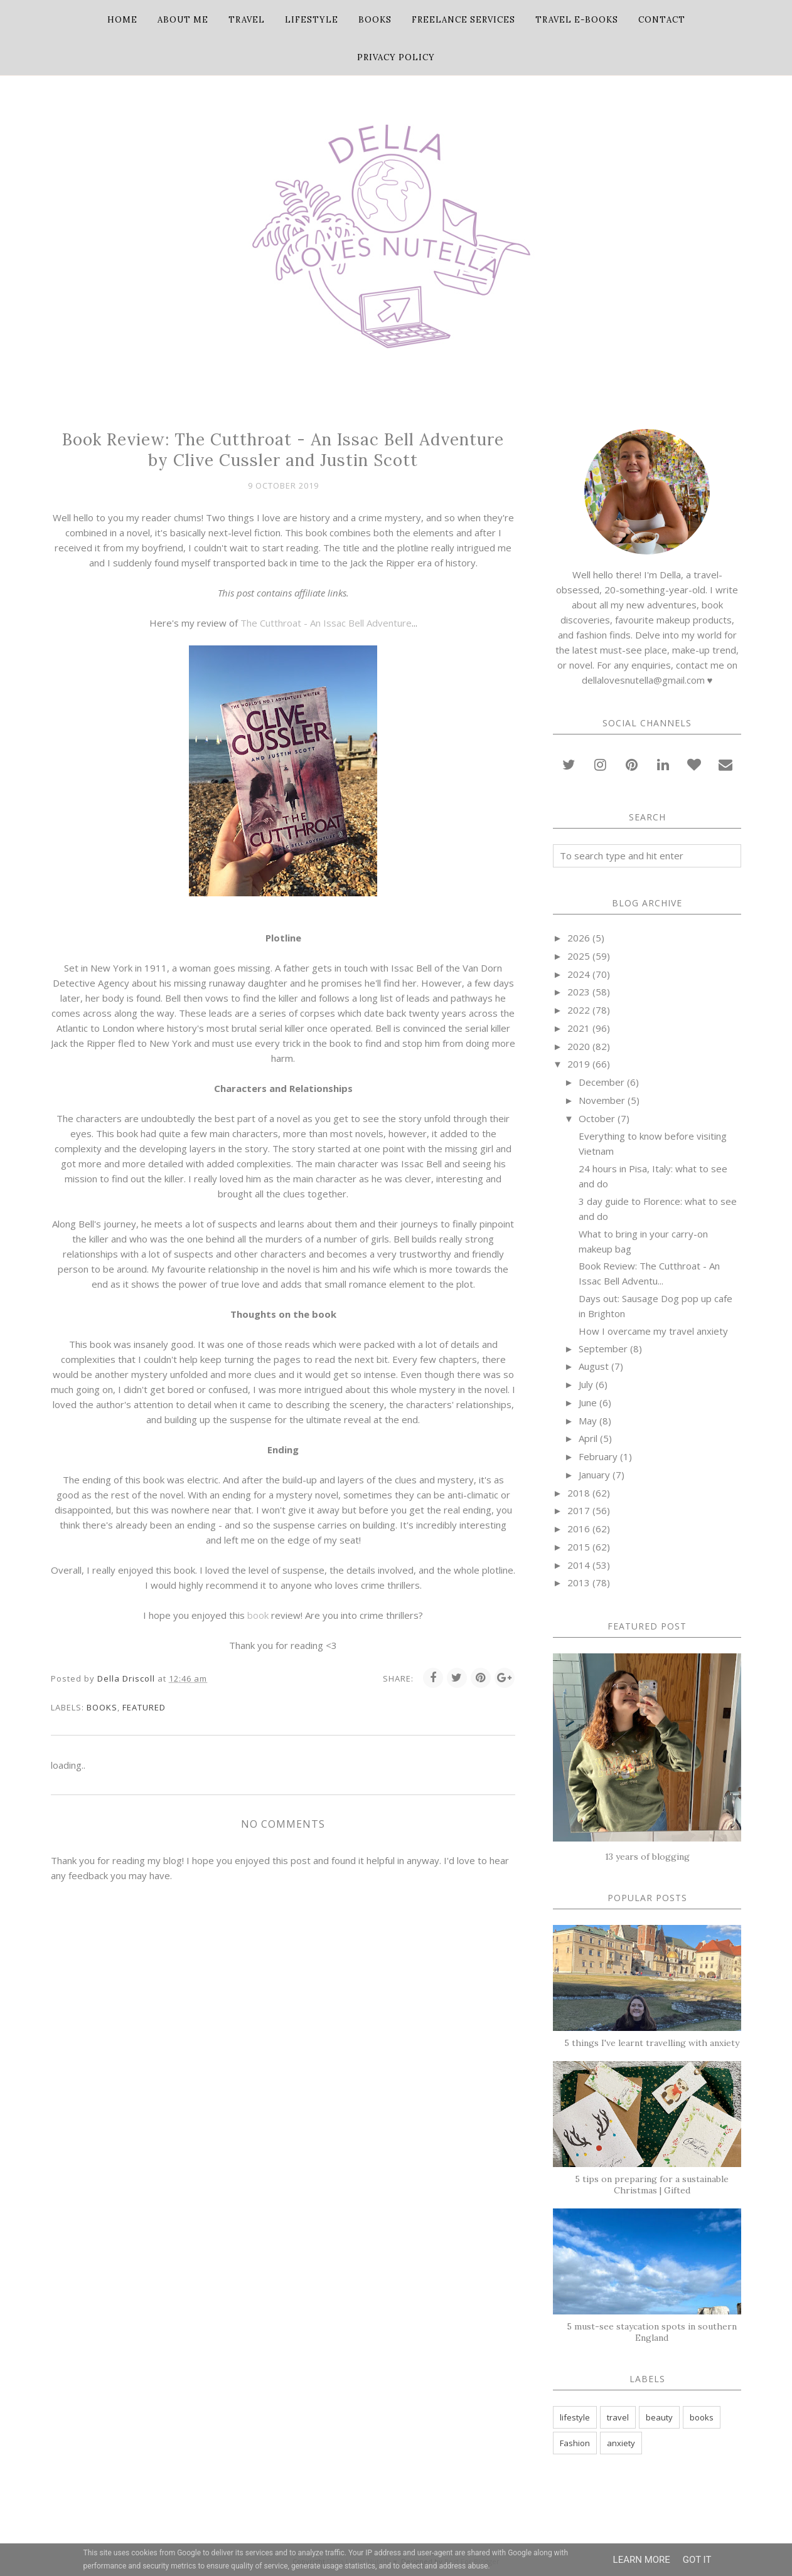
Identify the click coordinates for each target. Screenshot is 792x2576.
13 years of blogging (647, 1856)
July (586, 1384)
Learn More (641, 2559)
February (598, 1456)
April (588, 1438)
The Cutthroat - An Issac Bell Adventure (326, 623)
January (594, 1474)
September (603, 1348)
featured (144, 1707)
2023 (578, 991)
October (597, 1118)
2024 (578, 974)
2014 (578, 1565)
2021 (578, 1028)
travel (618, 2417)
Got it (697, 2559)
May (588, 1420)
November (602, 1100)
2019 (578, 1063)
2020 (578, 1046)
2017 (578, 1510)
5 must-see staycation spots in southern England (652, 2332)
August (594, 1366)
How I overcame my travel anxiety (653, 1331)
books (102, 1707)
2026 (578, 937)
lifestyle (575, 2417)
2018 (578, 1493)
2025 (578, 956)
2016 (578, 1528)
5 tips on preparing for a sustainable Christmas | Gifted (652, 2184)
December (601, 1082)
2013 (578, 1582)
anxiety (621, 2443)
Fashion (575, 2443)
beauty (659, 2417)
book (258, 1615)
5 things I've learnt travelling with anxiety (651, 2043)
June (588, 1402)
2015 (578, 1546)
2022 (578, 1010)
